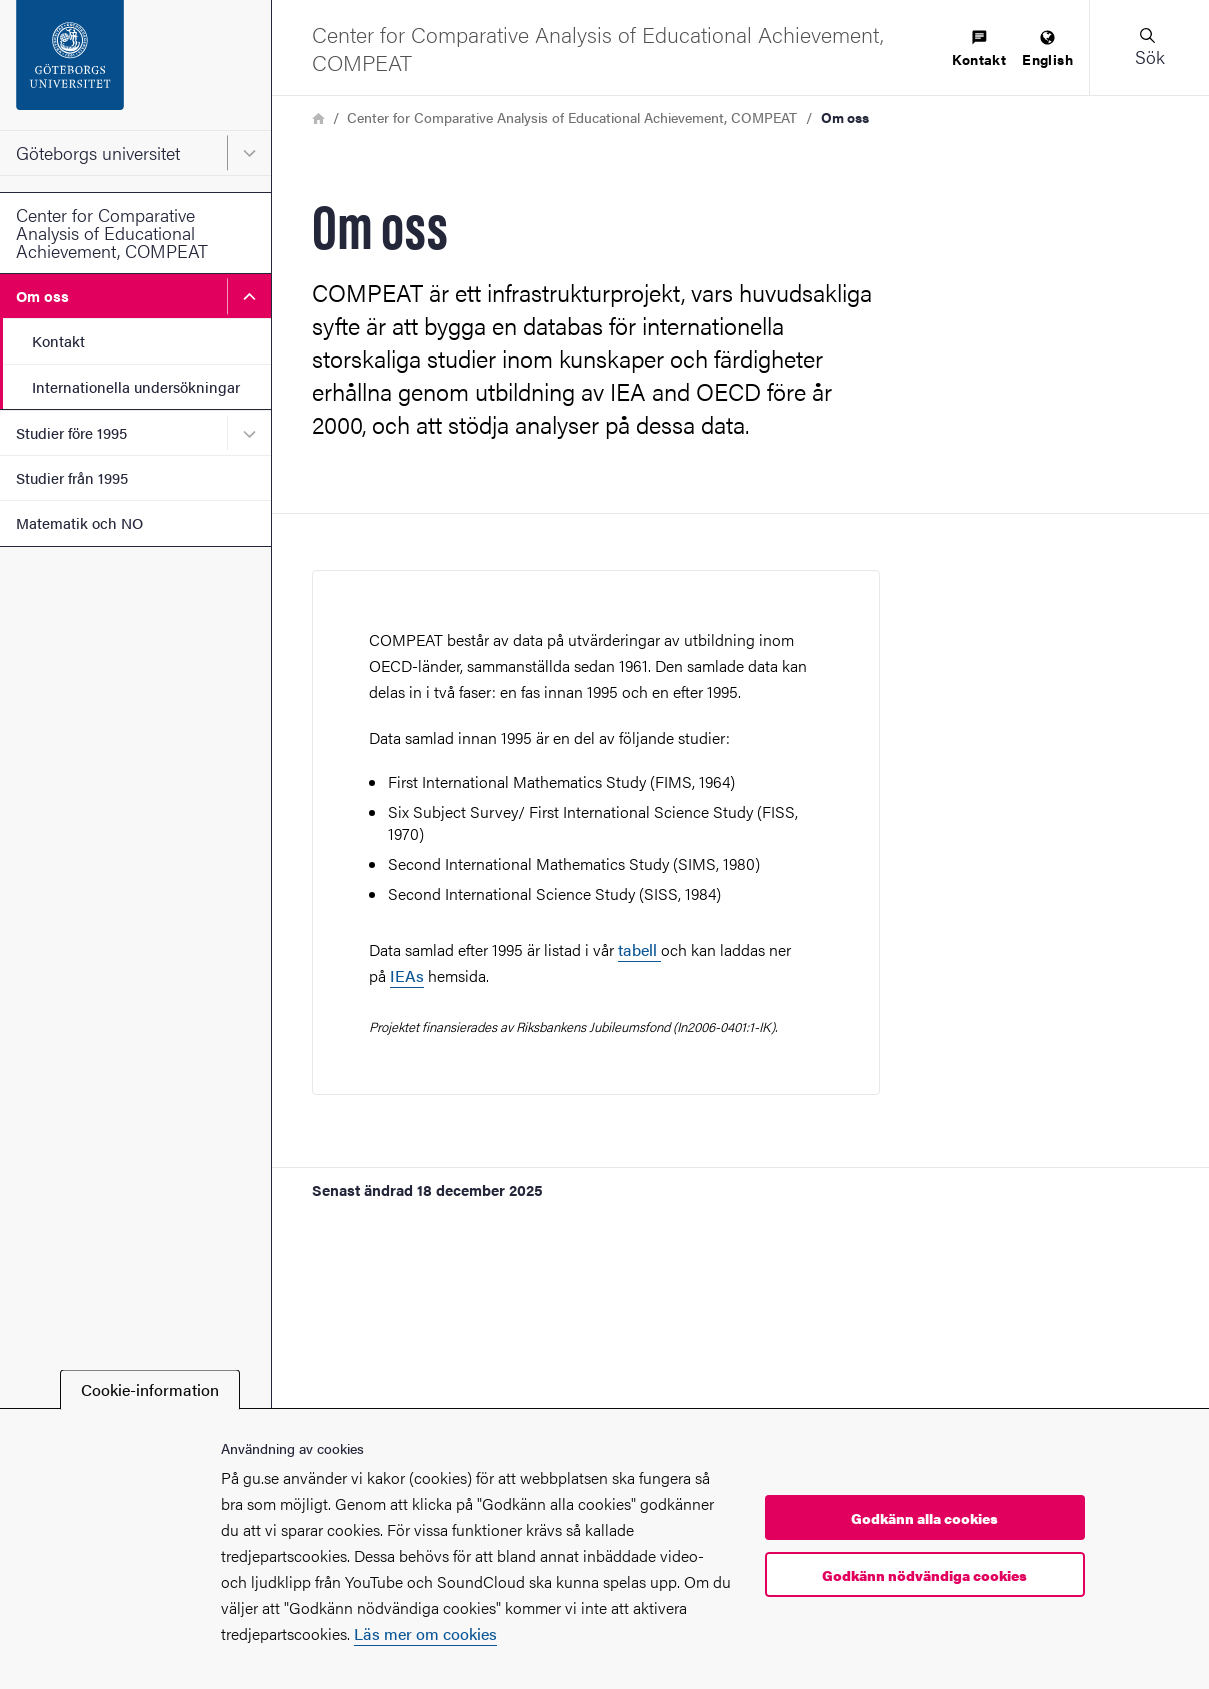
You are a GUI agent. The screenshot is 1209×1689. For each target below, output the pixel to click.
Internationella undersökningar (136, 386)
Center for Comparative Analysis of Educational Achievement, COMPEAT (112, 232)
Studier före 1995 (71, 432)
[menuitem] (979, 49)
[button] (1149, 47)
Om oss (42, 295)
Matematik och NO (79, 522)
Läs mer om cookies (425, 1633)
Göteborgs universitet (98, 152)
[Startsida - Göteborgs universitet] (135, 65)
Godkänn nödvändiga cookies (924, 1575)
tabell (639, 949)
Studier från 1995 (72, 477)
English (1047, 49)
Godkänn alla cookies (924, 1518)
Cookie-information (150, 1389)
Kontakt (58, 340)
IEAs (407, 975)
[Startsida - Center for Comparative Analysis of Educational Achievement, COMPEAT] (618, 47)
